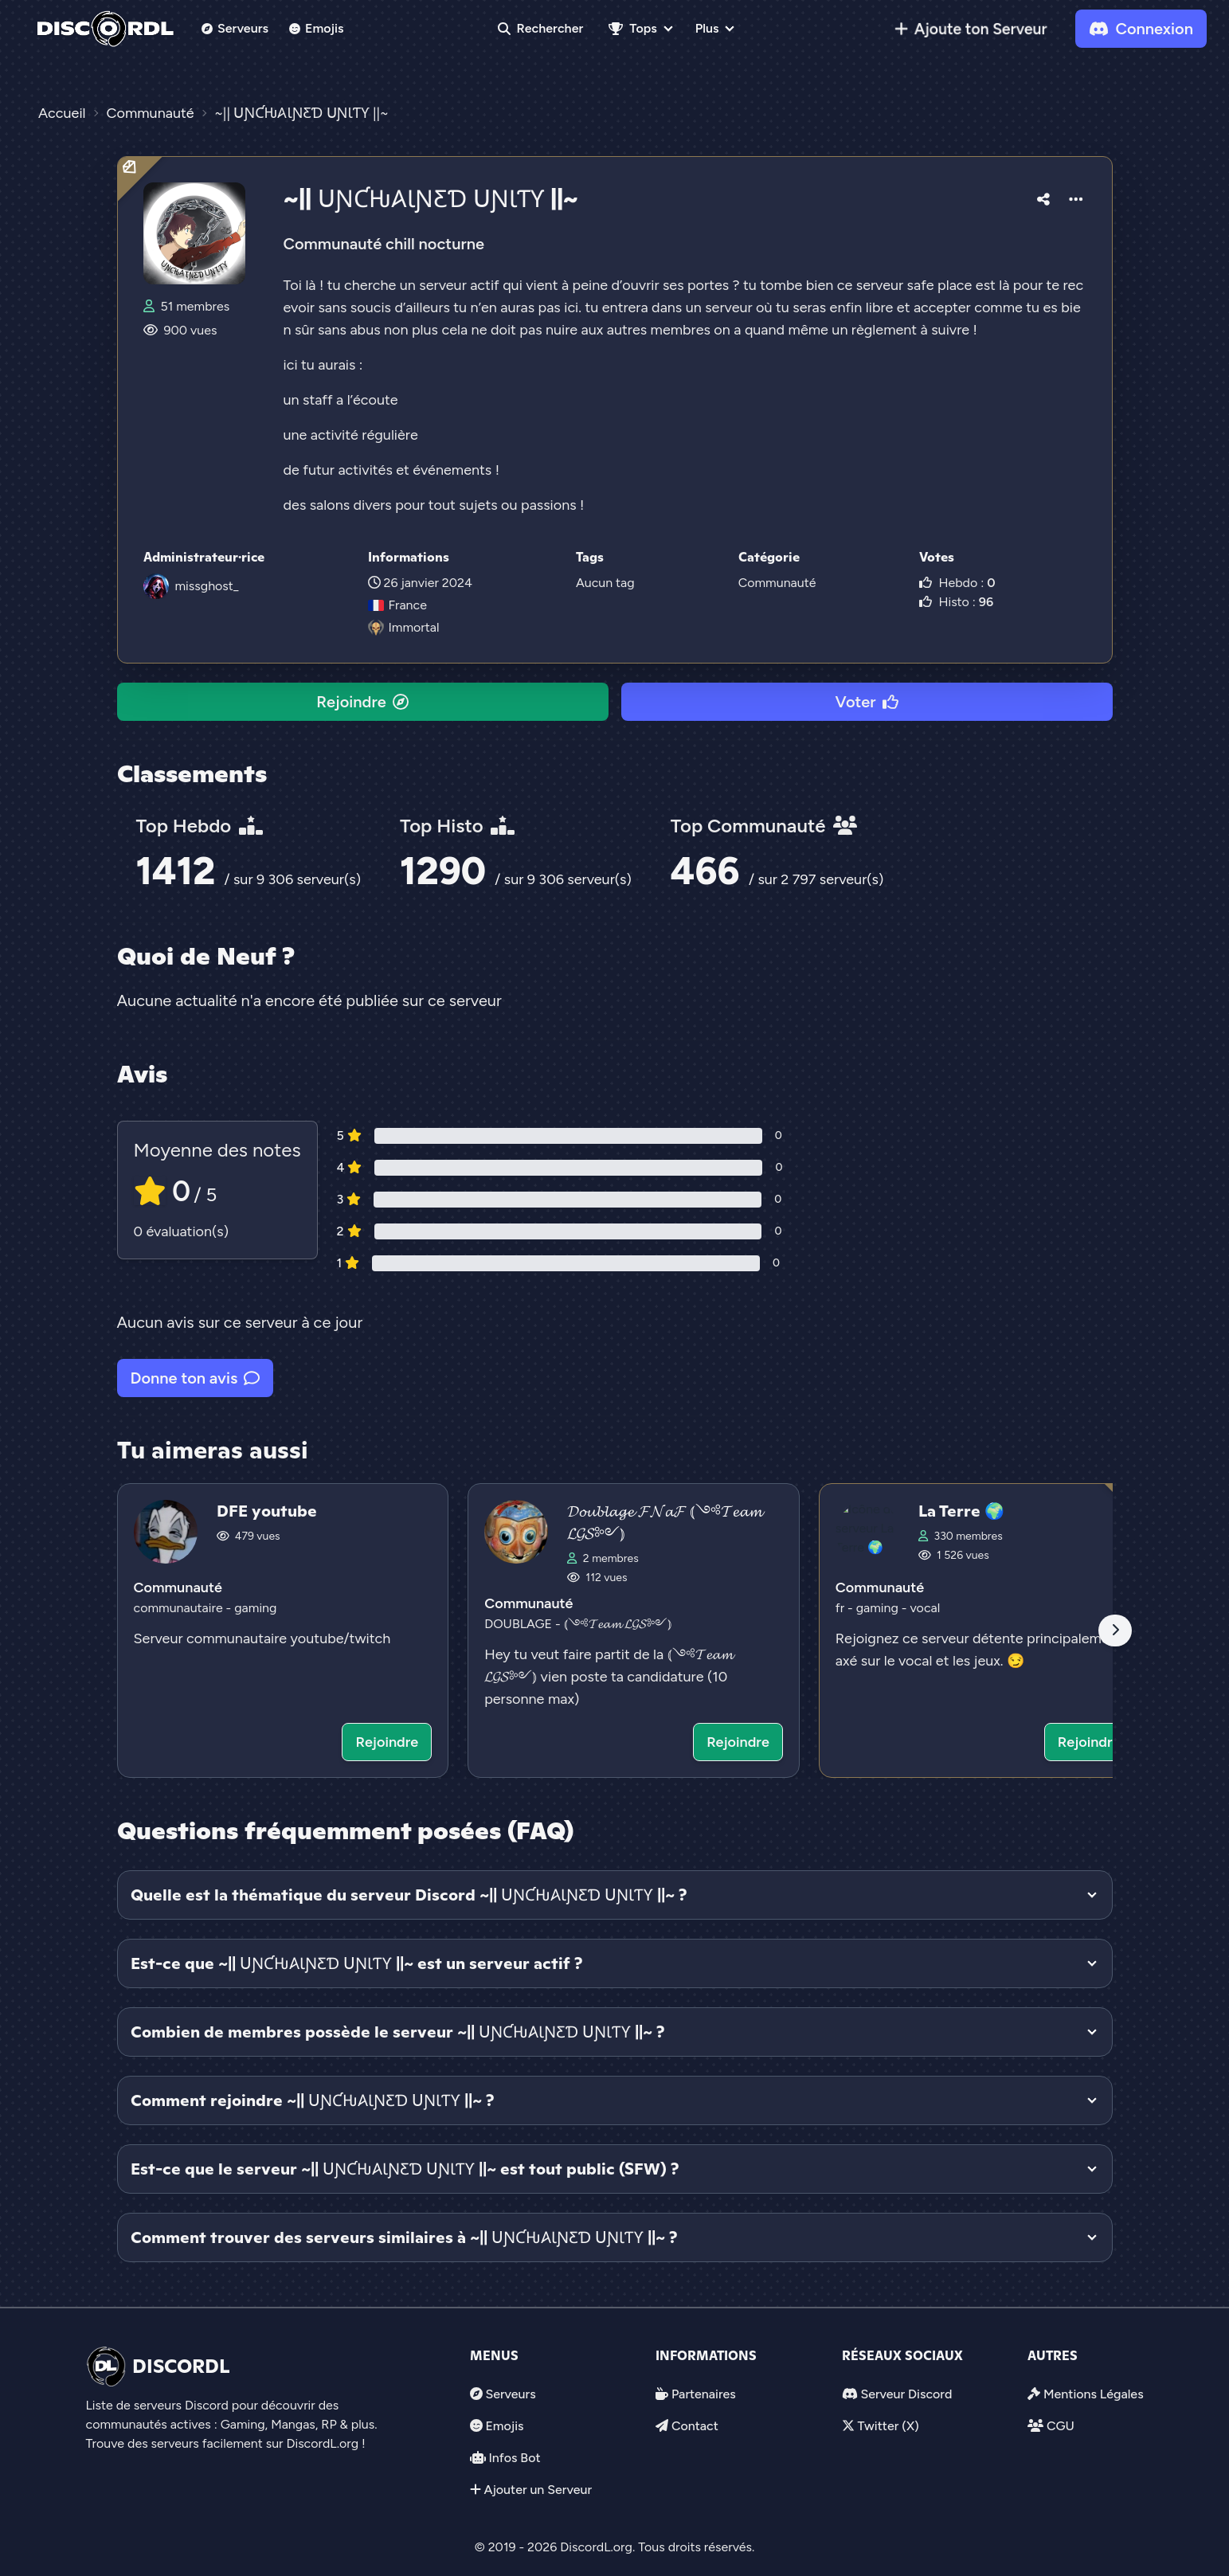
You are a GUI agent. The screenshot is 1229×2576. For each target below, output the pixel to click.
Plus (707, 28)
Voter (918, 2544)
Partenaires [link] (703, 2394)
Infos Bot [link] (514, 2457)
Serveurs (235, 28)
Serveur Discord (906, 2394)
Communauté (777, 582)
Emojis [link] (316, 28)
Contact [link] (694, 2425)
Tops (632, 28)
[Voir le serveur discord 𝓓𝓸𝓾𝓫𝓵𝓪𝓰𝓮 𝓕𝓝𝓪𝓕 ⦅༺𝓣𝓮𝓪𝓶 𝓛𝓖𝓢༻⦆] (633, 1630)
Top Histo (457, 825)
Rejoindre (362, 701)
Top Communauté (764, 825)
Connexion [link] (1141, 28)
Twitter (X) (887, 2425)
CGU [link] (1060, 2425)
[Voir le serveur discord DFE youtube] (283, 1630)
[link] (971, 29)
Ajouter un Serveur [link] (537, 2489)
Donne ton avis (195, 1378)
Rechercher (541, 28)
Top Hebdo (200, 825)
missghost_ (207, 585)
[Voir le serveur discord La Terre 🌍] (985, 1630)
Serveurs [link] (510, 2394)
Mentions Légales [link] (1093, 2394)
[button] (1043, 196)
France (397, 605)
